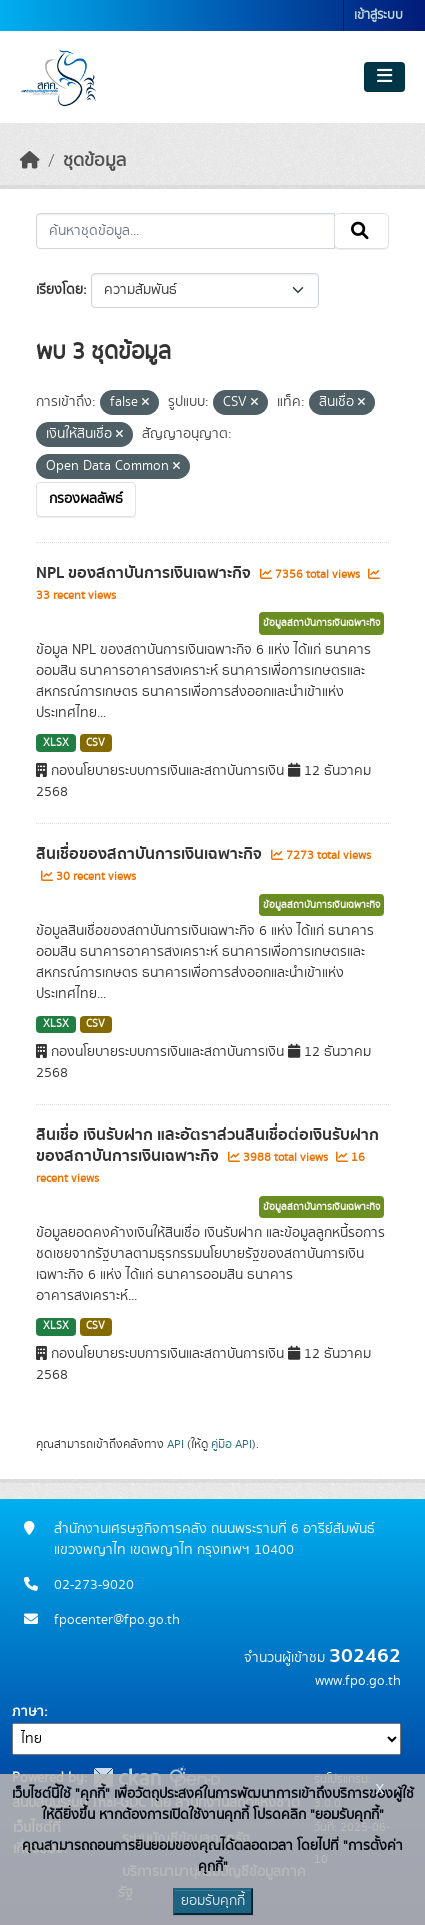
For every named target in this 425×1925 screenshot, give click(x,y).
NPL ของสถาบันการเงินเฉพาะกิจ (145, 573)
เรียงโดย (59, 290)
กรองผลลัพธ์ (86, 499)
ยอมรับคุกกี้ (213, 1901)
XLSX (56, 743)
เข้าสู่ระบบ (378, 15)
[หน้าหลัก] (30, 161)
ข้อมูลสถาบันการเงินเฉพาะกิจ (321, 623)
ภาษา (28, 1712)
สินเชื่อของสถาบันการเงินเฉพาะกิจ (151, 854)
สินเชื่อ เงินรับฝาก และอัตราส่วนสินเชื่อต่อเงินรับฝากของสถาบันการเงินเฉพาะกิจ (207, 1145)
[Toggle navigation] (384, 77)
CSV (95, 743)
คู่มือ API (231, 1444)
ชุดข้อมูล (94, 161)
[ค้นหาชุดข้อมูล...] (185, 231)
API (175, 1444)
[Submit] (361, 231)
